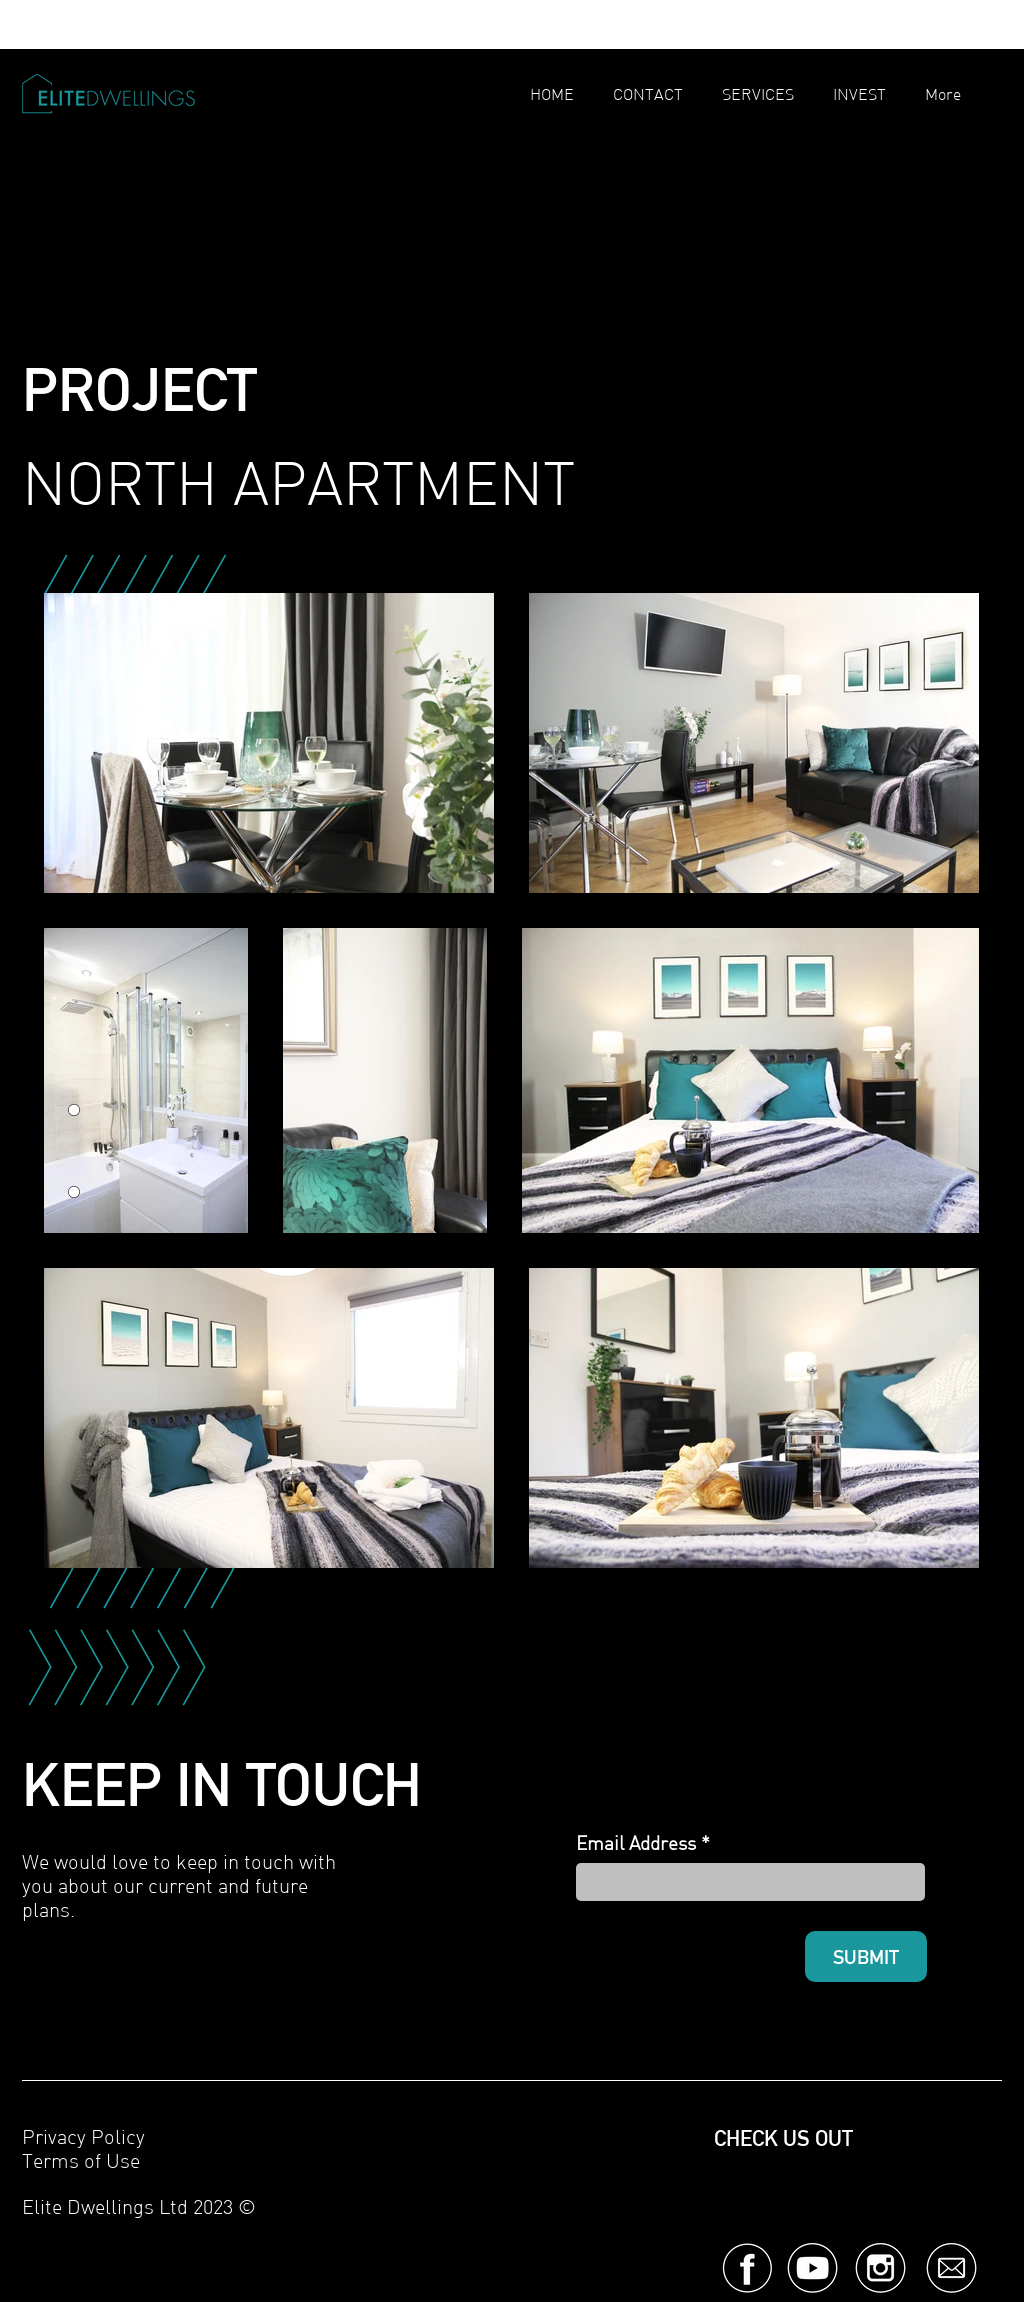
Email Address (636, 1843)
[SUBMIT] (866, 1956)
